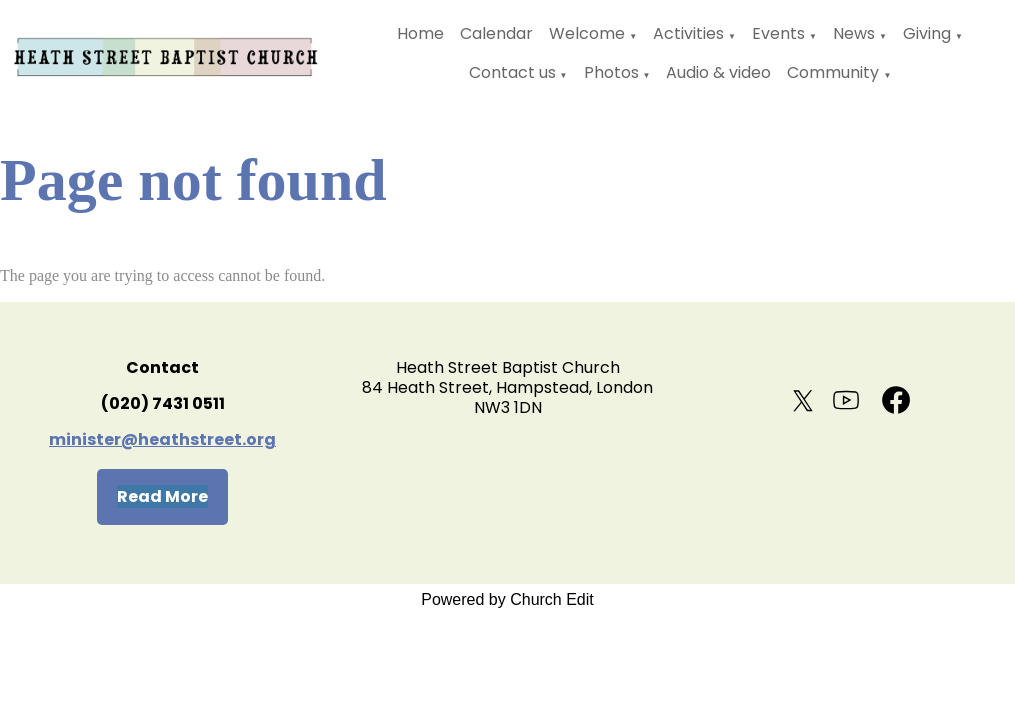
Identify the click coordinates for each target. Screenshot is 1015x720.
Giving (927, 33)
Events (778, 33)
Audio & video (718, 72)
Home (420, 33)
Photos (611, 72)
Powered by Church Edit (507, 599)
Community (833, 72)
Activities (688, 33)
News (854, 33)
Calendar (496, 33)
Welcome (587, 33)
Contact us (512, 72)
